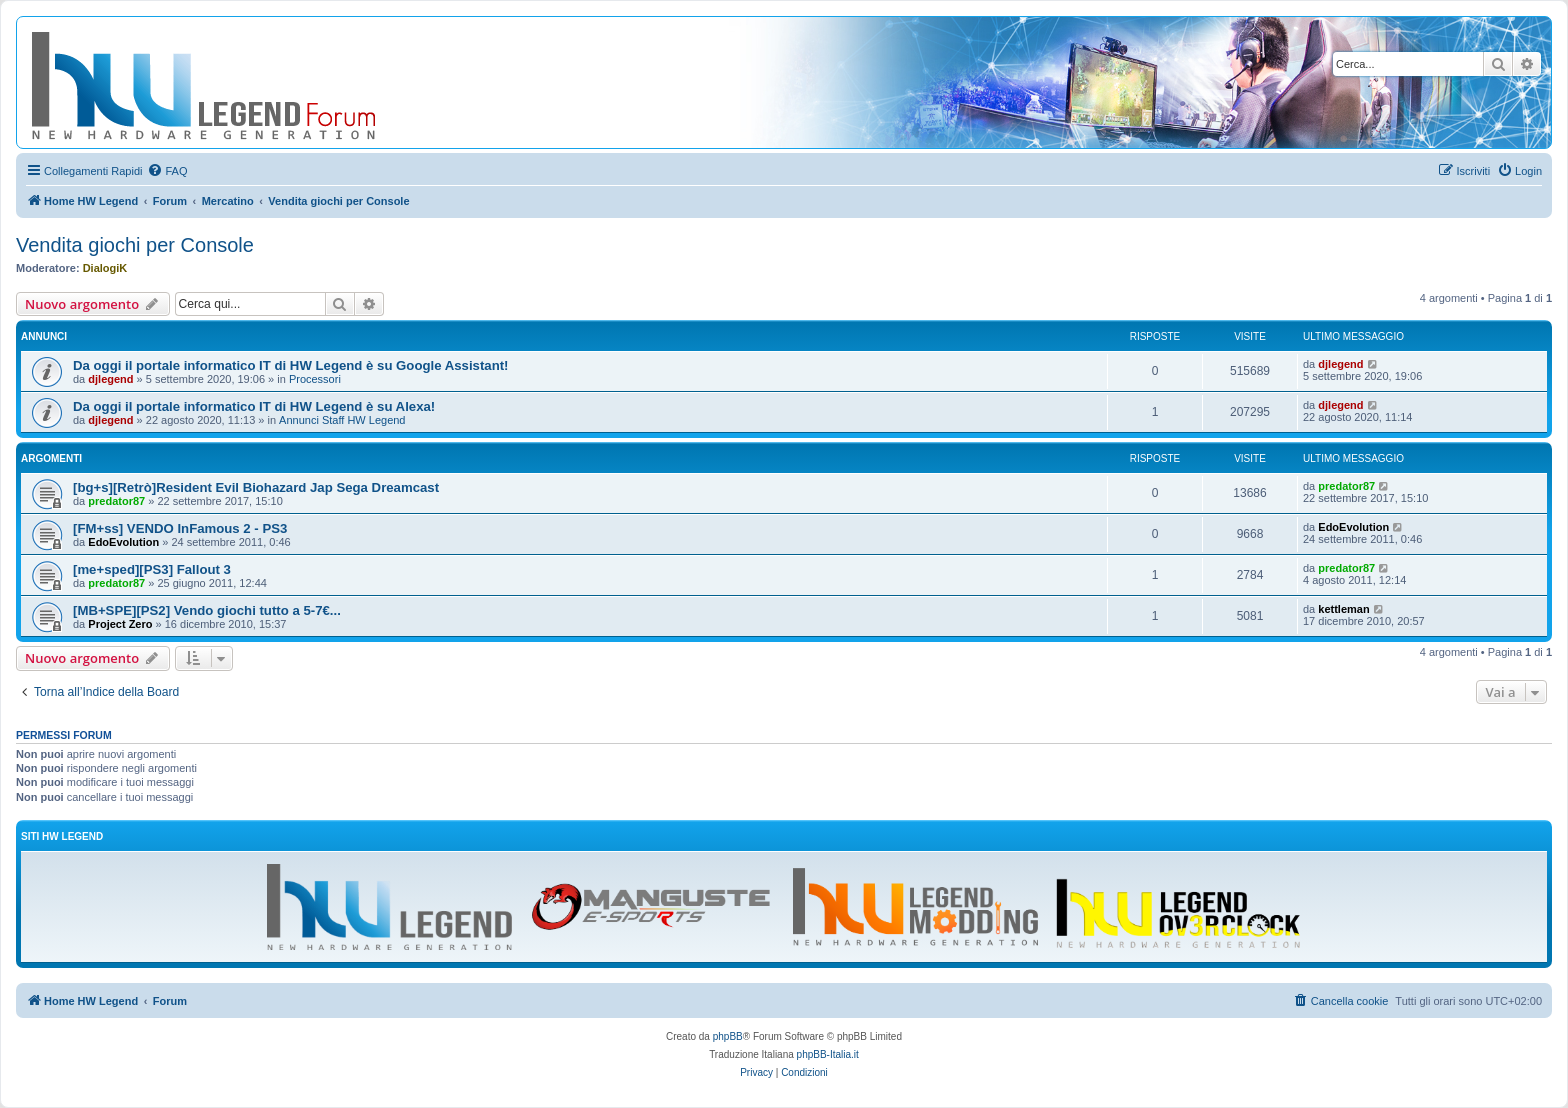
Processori (315, 379)
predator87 (116, 501)
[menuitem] (167, 171)
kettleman (1343, 609)
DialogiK (105, 268)
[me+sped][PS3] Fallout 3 (152, 569)
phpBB (728, 1036)
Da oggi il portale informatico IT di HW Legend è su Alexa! (254, 406)
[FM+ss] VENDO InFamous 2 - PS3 (180, 528)
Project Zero (120, 624)
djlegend (110, 379)
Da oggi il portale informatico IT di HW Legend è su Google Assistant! (290, 365)
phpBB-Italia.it (828, 1054)
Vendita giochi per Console (135, 245)
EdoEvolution (123, 542)
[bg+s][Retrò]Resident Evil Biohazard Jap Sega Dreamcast (256, 487)
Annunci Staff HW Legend (342, 420)
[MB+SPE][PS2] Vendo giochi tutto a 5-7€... (207, 610)
